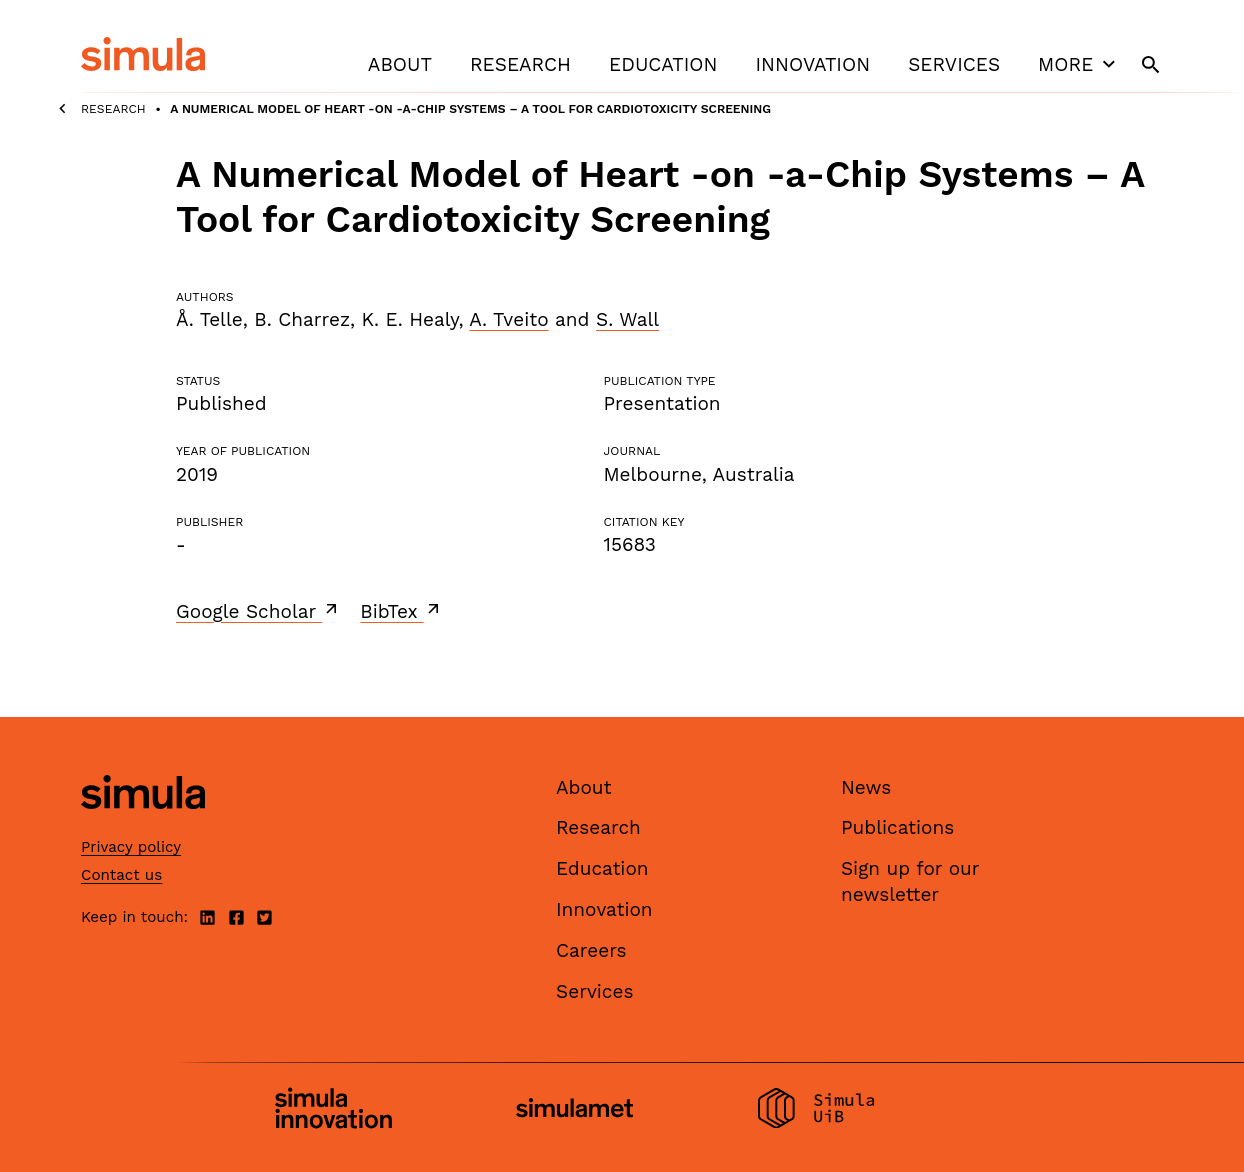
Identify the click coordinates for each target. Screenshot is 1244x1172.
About (400, 64)
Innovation (812, 64)
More (1079, 64)
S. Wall (627, 319)
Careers (591, 950)
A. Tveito (508, 319)
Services (954, 64)
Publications (897, 827)
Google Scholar (258, 611)
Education (663, 64)
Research (520, 64)
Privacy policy (131, 847)
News (866, 787)
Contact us (121, 875)
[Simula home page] (143, 825)
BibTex (401, 611)
